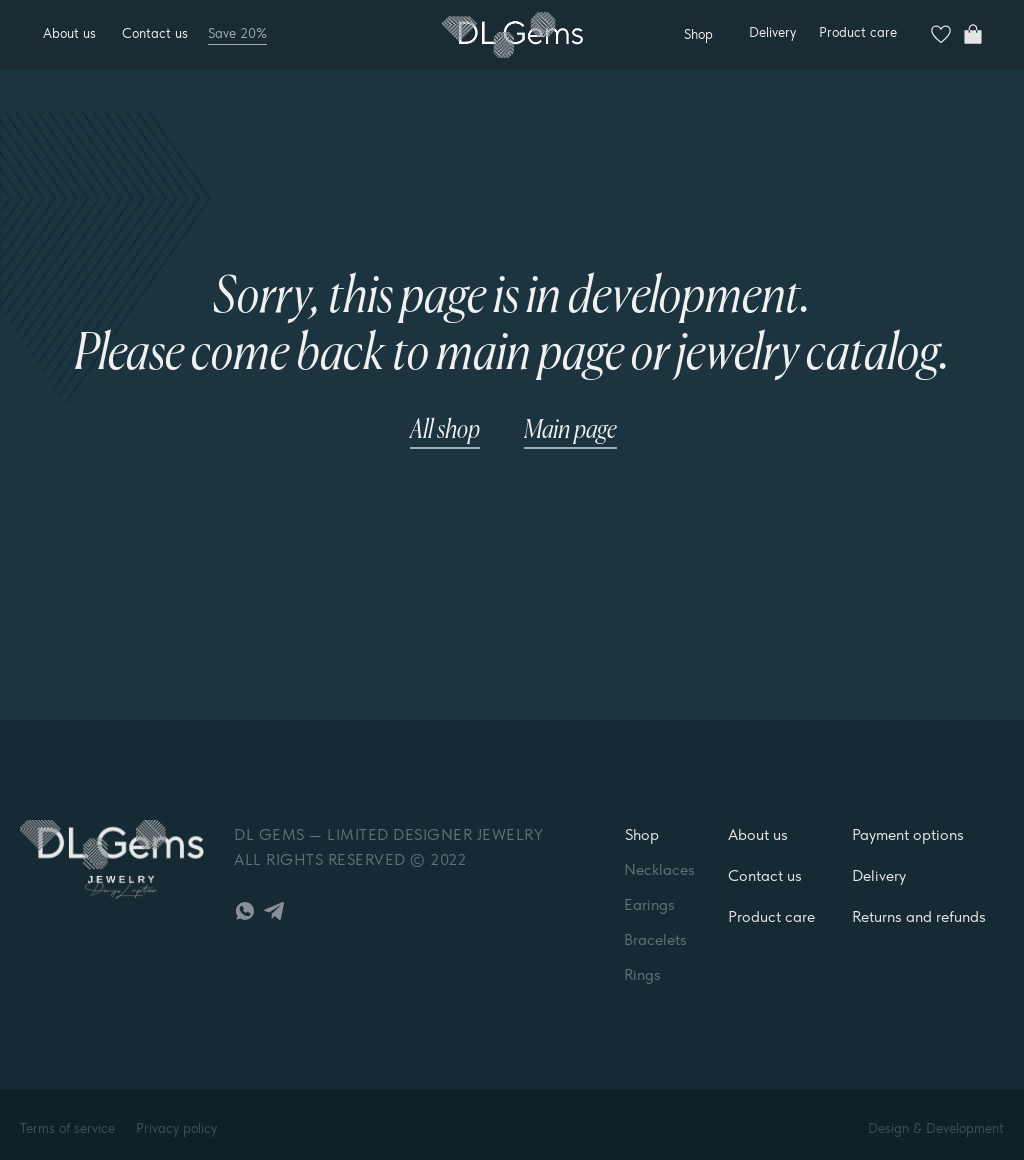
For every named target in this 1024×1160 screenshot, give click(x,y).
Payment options (908, 834)
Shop (642, 834)
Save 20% (237, 33)
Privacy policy (176, 1128)
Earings (649, 904)
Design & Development (936, 1128)
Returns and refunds (919, 916)
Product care (858, 32)
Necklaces (659, 869)
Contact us (155, 33)
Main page (570, 431)
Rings (642, 974)
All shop (445, 431)
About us (69, 33)
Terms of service (67, 1128)
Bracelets (655, 939)
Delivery (772, 32)
